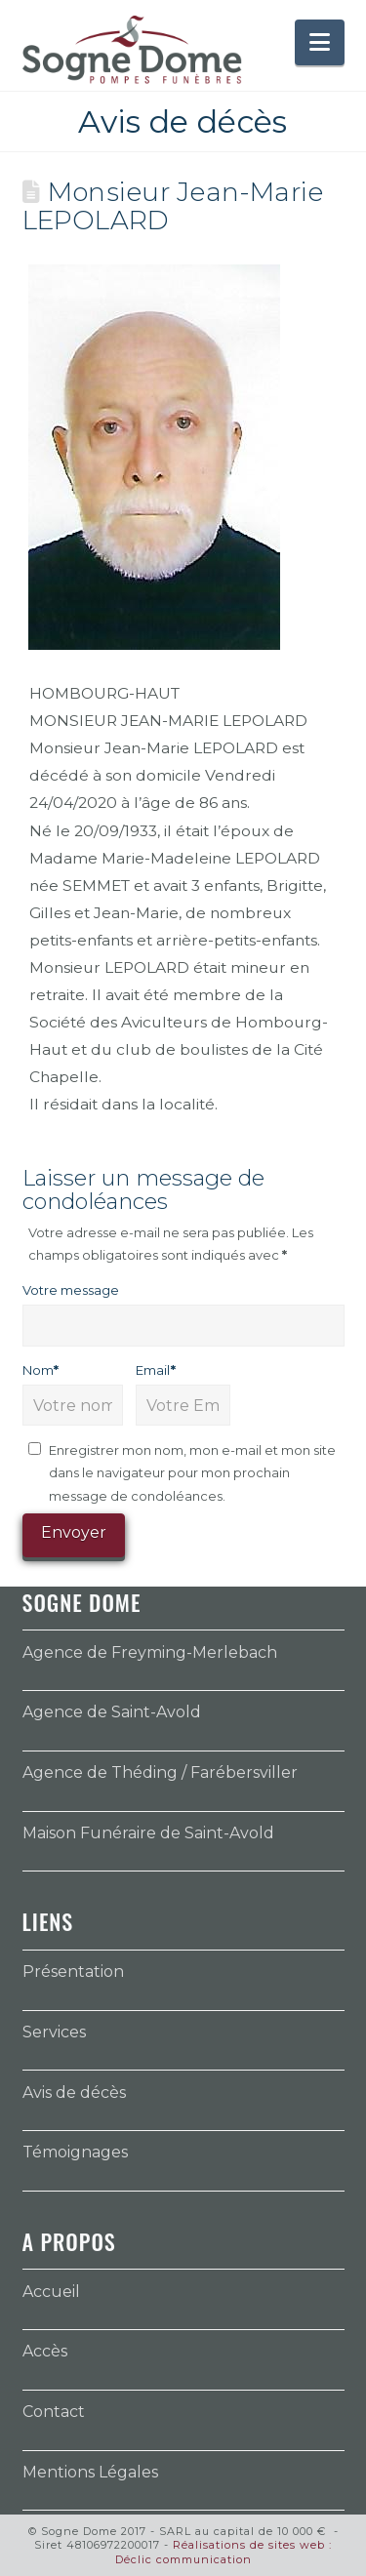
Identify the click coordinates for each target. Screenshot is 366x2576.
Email (156, 1370)
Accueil (51, 2291)
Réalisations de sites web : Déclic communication (224, 2551)
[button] (320, 42)
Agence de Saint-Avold (111, 1712)
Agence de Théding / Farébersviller (160, 1772)
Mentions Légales (90, 2472)
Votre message (70, 1290)
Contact (53, 2411)
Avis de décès (74, 2092)
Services (54, 2032)
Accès (44, 2351)
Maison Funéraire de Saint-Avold (148, 1833)
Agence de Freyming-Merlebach (149, 1652)
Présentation (73, 1971)
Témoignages (75, 2152)
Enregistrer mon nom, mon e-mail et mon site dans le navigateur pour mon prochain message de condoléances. (192, 1473)
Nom (41, 1370)
